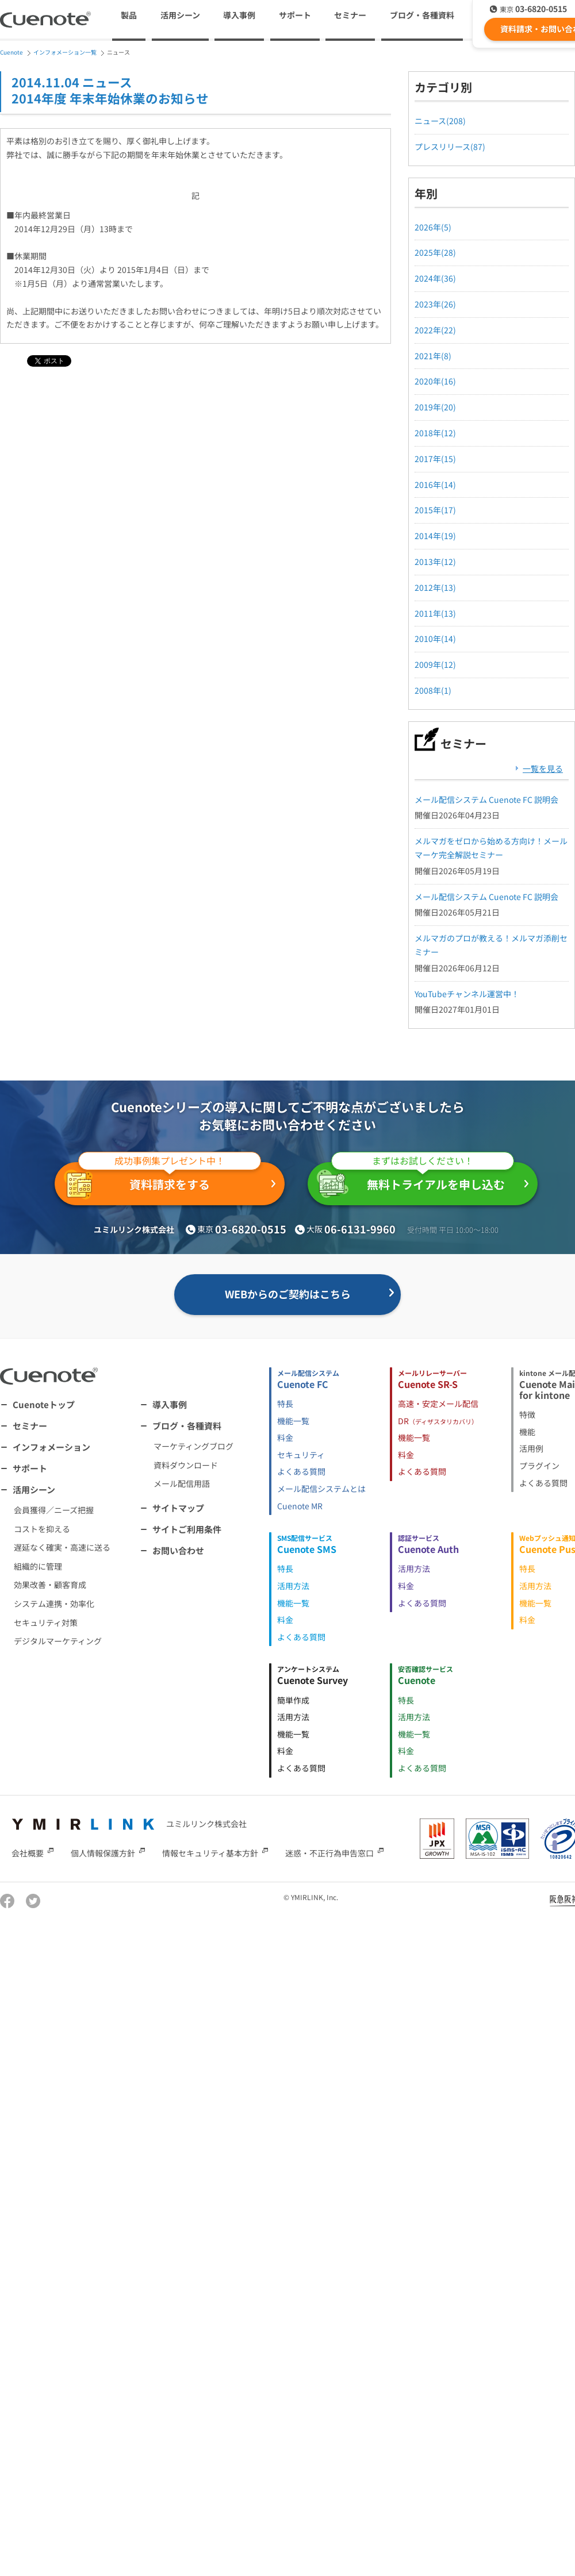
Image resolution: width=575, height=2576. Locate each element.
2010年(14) (435, 638)
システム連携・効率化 (54, 1603)
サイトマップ (178, 1508)
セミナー (350, 15)
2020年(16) (435, 381)
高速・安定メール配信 (438, 1403)
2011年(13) (435, 613)
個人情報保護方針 (103, 1852)
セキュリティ (301, 1454)
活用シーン (34, 1489)
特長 (285, 1403)
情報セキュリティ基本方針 (210, 1852)
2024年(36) (435, 278)
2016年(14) (435, 484)
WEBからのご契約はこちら (288, 1293)
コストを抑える (42, 1529)
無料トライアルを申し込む (415, 1180)
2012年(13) (435, 587)
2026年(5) (433, 227)
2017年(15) (435, 458)
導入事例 (239, 15)
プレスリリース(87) (450, 146)
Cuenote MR (300, 1506)
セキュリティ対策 (46, 1622)
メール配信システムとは (321, 1488)
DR (438, 1421)
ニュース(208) (440, 120)
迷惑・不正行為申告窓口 (329, 1852)
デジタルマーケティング (58, 1641)
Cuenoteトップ (44, 1404)
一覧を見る (543, 768)
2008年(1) (433, 690)
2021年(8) (433, 356)
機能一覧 (293, 1421)
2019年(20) (435, 407)
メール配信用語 (182, 1483)
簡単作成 (293, 1700)
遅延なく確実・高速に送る (62, 1547)
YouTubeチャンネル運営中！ (467, 993)
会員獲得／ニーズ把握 (54, 1510)
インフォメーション (51, 1447)
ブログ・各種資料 (186, 1426)
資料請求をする (162, 1180)
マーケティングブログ (193, 1446)
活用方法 (293, 1585)
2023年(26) (435, 304)
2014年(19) (435, 535)
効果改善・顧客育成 (50, 1584)
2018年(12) (435, 433)
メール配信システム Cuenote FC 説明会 (486, 799)
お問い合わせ (178, 1550)
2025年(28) (435, 252)
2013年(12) (435, 561)
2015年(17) (435, 510)
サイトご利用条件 (186, 1529)
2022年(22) (435, 330)
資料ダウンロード (186, 1465)
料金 (285, 1437)
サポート (295, 15)
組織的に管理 (38, 1566)
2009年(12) (435, 664)
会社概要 (28, 1852)
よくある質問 (301, 1471)
